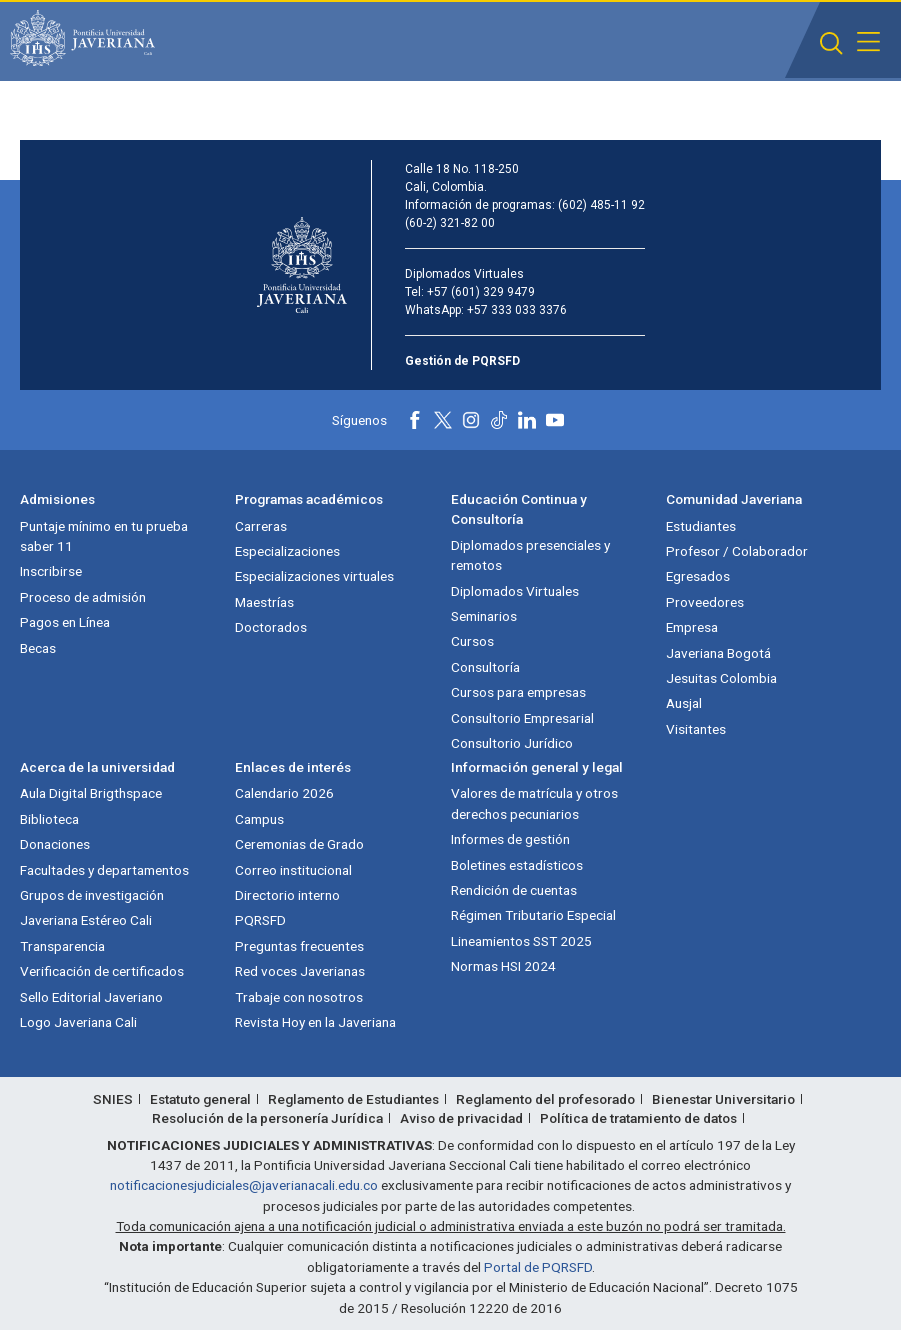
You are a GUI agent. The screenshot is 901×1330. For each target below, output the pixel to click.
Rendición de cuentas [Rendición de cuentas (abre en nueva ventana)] (514, 890)
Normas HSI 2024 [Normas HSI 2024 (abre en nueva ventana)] (503, 966)
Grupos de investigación (92, 895)
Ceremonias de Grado (299, 844)
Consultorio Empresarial (522, 718)
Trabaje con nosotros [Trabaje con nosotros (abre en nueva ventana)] (299, 997)
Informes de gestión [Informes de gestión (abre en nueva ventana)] (510, 839)
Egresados (698, 576)
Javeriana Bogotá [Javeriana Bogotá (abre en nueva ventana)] (718, 653)
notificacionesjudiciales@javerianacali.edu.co (244, 1185)
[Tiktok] (499, 420)
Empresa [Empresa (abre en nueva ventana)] (692, 627)
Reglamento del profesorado (545, 1099)
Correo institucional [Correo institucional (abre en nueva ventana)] (293, 870)
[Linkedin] (527, 420)
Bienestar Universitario (723, 1099)
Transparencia (62, 946)
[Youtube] (555, 420)
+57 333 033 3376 (517, 310)
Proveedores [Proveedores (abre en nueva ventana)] (705, 602)
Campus (259, 819)
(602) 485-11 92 (601, 205)
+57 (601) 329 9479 (481, 292)
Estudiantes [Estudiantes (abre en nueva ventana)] (701, 526)
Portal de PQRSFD (538, 1267)
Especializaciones (287, 551)
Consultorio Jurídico (512, 743)
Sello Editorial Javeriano (91, 997)
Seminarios (484, 616)
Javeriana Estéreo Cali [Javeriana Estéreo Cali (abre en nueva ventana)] (86, 920)
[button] (831, 43)
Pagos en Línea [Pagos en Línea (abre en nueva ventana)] (65, 622)
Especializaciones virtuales (314, 576)
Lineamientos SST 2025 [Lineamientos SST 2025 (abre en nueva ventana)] (521, 941)
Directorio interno (287, 895)
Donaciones (55, 844)
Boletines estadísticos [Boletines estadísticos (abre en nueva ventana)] (517, 865)
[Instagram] (471, 420)
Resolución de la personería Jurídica (267, 1118)
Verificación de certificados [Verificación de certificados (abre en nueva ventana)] (102, 971)
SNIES (113, 1099)
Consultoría (485, 667)
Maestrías (264, 602)
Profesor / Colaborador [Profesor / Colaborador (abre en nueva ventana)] (737, 551)
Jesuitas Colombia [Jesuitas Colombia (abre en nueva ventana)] (721, 678)
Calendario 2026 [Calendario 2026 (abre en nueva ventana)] (284, 793)
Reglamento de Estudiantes (353, 1099)
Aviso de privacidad (461, 1118)
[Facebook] (415, 420)
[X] (443, 420)
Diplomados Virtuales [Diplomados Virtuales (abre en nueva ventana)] (515, 591)
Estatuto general (200, 1099)
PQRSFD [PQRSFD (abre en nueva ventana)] (260, 920)
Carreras (261, 526)
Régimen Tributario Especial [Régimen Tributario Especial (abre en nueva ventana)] (533, 915)
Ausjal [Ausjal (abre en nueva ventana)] (684, 703)
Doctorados (271, 627)
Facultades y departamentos (104, 870)
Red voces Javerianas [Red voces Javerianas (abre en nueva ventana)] (300, 971)
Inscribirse (51, 571)
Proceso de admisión (83, 597)
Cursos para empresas (518, 692)
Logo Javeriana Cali (78, 1022)
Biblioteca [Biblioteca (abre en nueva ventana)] (49, 819)
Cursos (472, 641)
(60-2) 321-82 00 (450, 223)
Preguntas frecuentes (299, 946)
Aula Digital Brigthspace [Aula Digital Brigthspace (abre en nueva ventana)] (91, 793)
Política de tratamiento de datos (638, 1118)
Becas (38, 648)
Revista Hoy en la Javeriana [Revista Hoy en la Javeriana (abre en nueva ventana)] (315, 1022)
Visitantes (696, 729)
